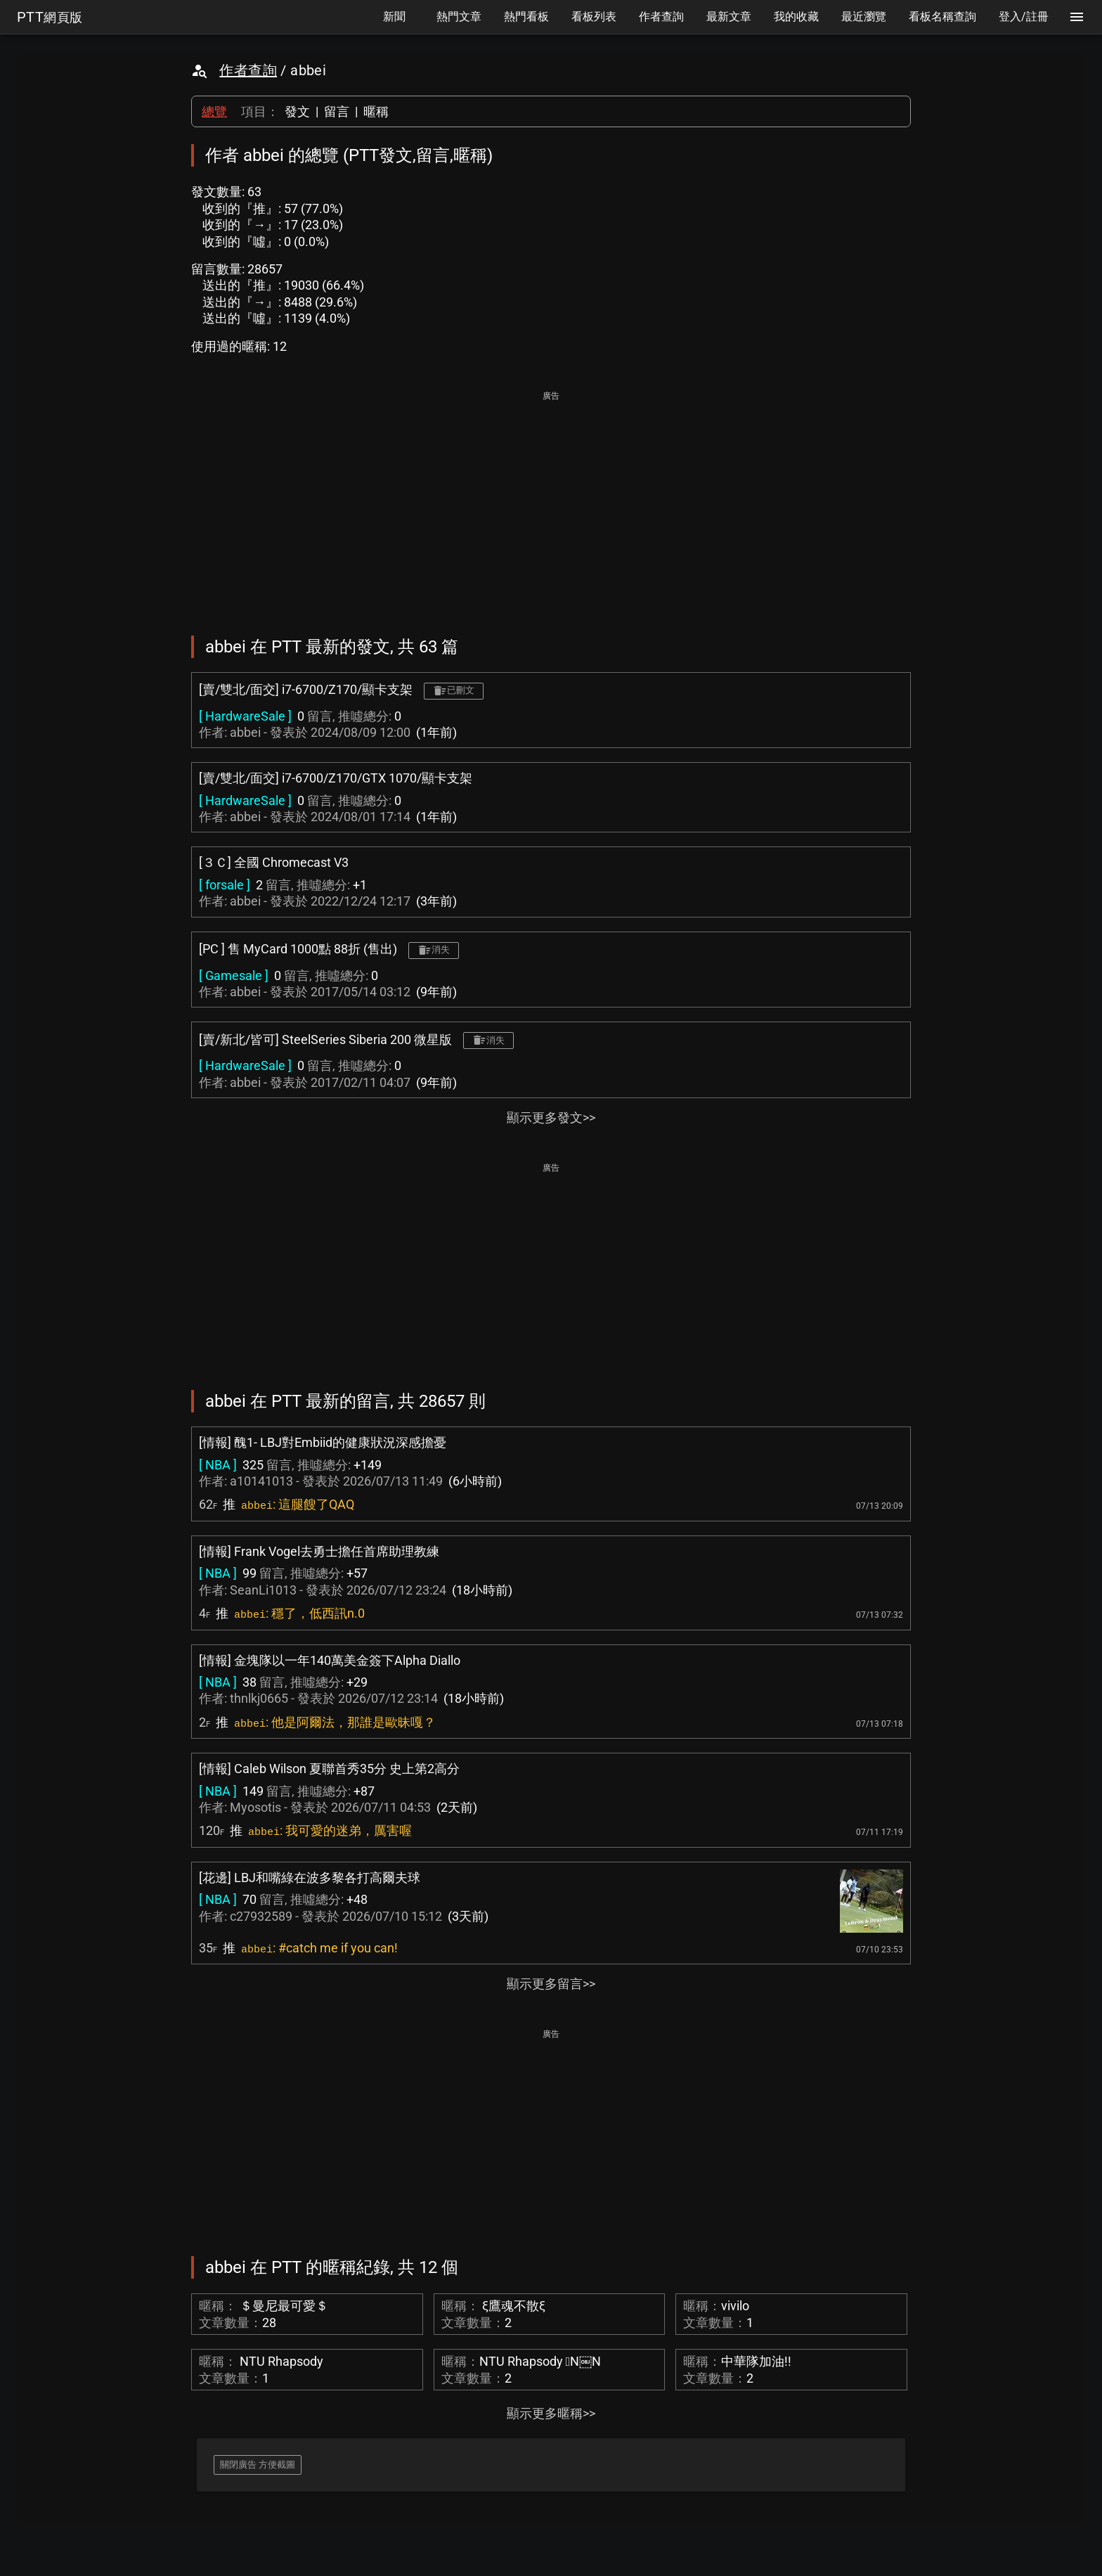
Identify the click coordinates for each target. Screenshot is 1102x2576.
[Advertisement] (551, 503)
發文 (297, 111)
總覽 (214, 111)
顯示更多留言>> (551, 1983)
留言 (336, 111)
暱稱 (376, 111)
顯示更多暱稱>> (551, 2413)
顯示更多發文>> (551, 1117)
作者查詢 (248, 70)
